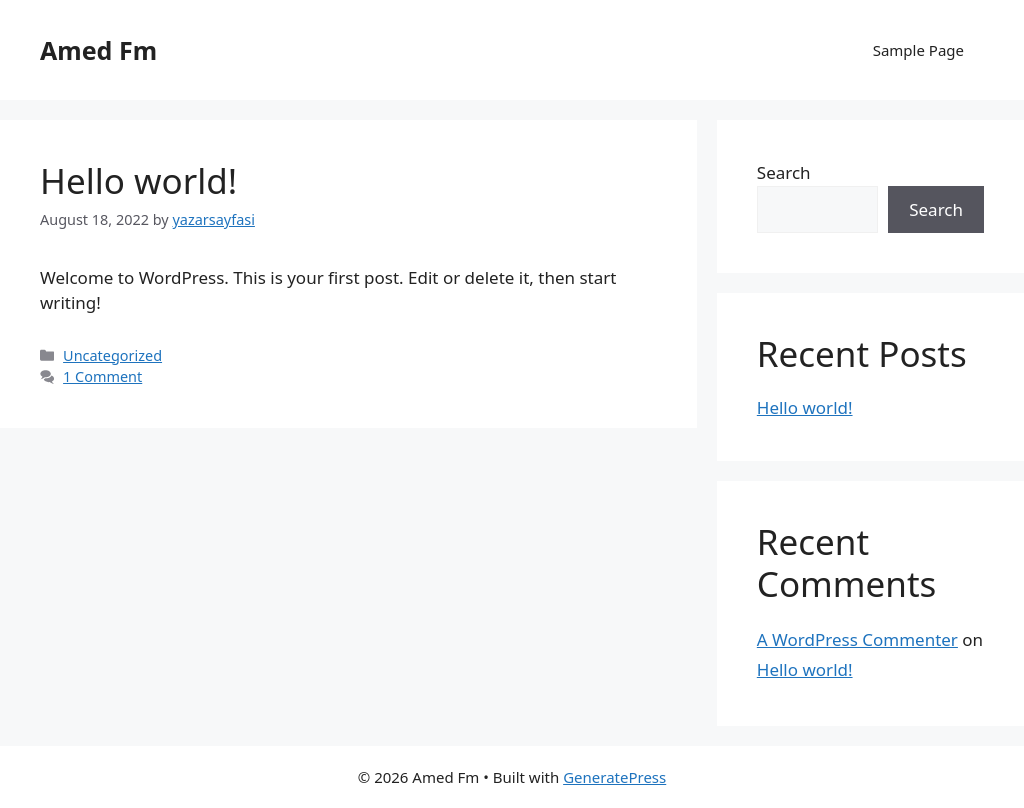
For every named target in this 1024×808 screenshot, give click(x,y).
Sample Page (918, 50)
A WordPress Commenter (857, 639)
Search (784, 172)
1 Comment (102, 376)
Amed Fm (98, 50)
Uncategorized (112, 355)
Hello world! (138, 180)
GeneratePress (614, 777)
